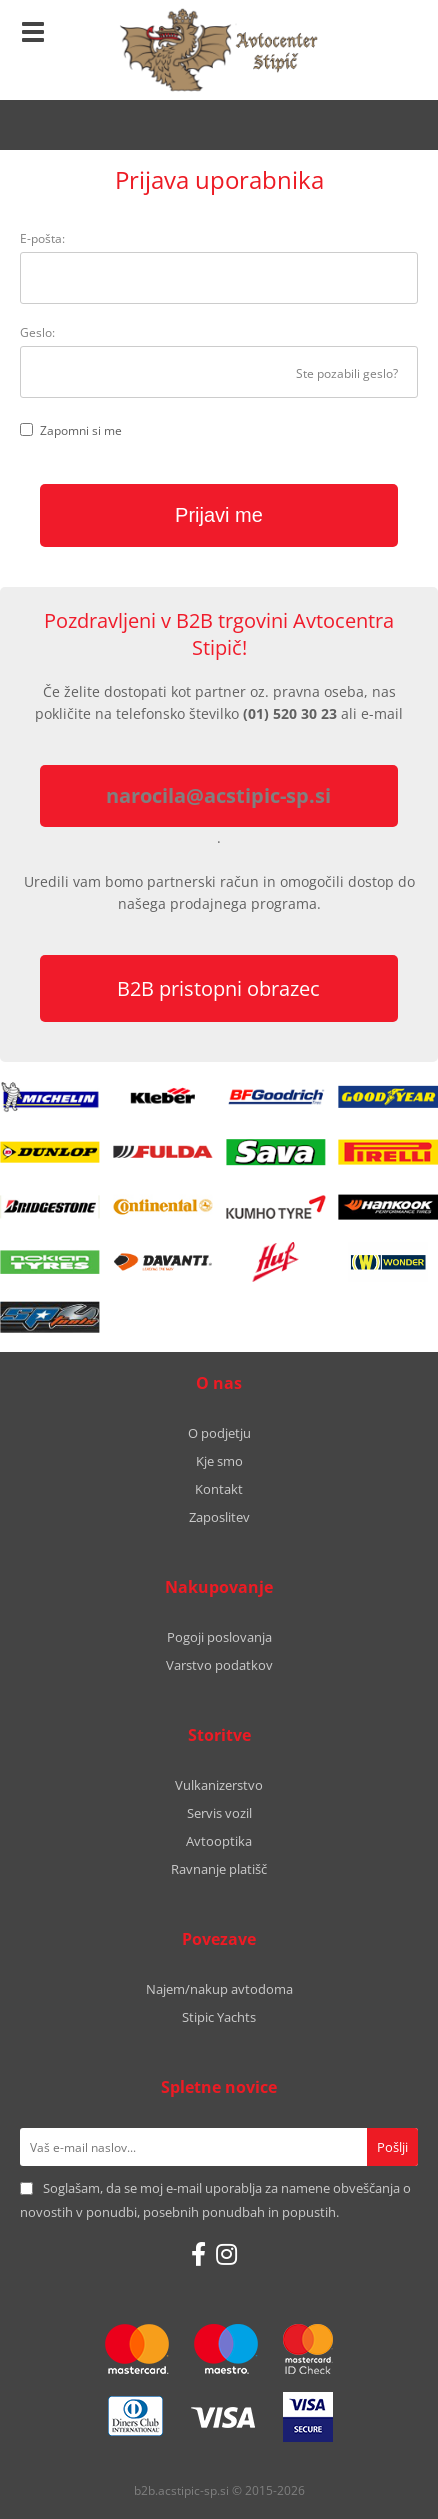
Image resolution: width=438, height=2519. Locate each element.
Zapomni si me (81, 430)
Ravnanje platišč (219, 1869)
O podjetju (219, 1433)
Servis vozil (219, 1813)
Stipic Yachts (219, 2017)
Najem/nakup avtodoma (219, 1989)
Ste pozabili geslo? (347, 373)
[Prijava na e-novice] (392, 2147)
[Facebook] (198, 2254)
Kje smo (219, 1461)
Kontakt (219, 1489)
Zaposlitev (219, 1517)
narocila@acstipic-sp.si (218, 795)
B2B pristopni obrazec (218, 988)
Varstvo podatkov (219, 1665)
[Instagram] (226, 2254)
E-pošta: (42, 238)
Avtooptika (219, 1841)
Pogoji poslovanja (219, 1637)
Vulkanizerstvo (219, 1785)
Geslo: (37, 332)
